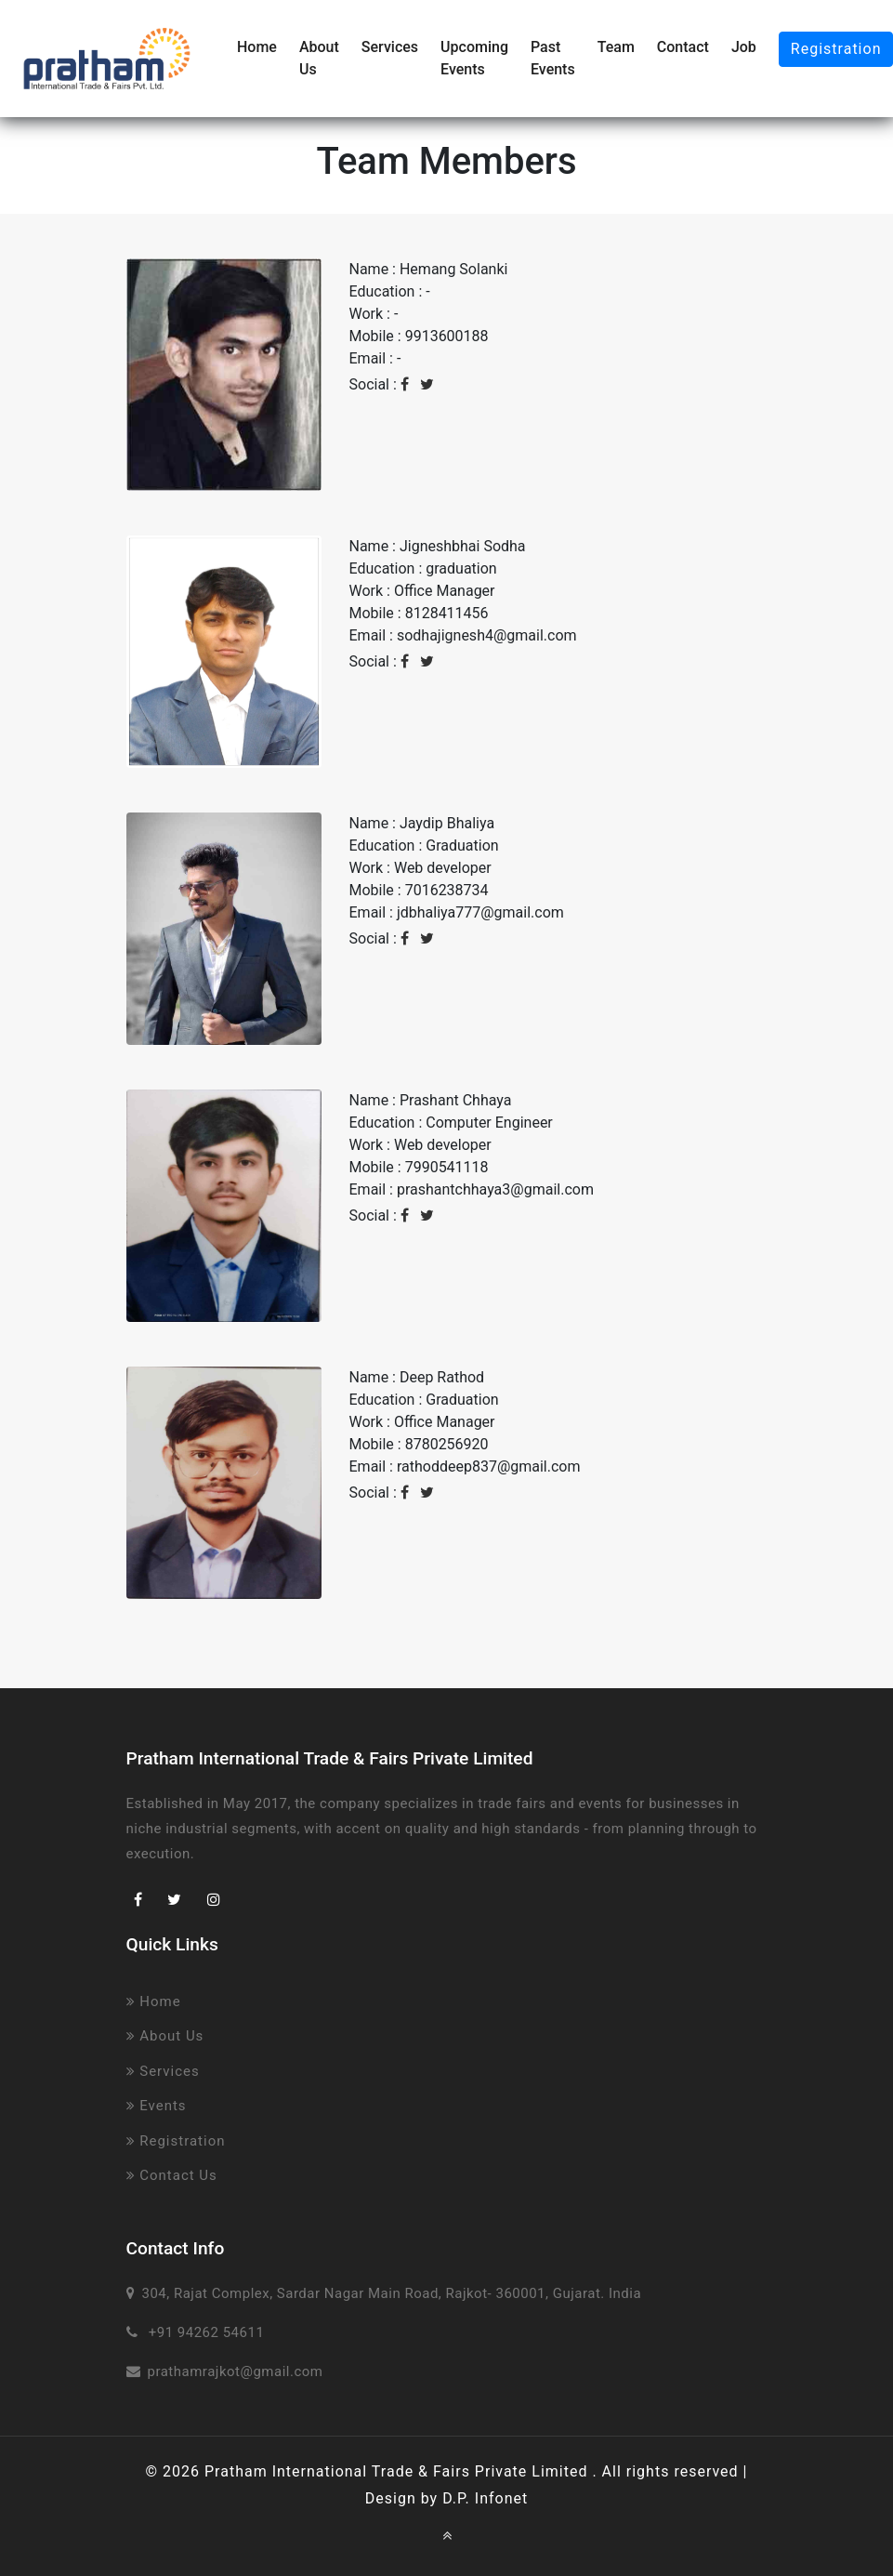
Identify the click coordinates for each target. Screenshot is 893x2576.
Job (743, 47)
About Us (319, 58)
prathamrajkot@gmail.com (235, 2371)
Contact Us (171, 2175)
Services (389, 47)
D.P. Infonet (485, 2498)
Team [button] (616, 47)
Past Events (553, 58)
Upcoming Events (474, 58)
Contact (683, 47)
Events (156, 2105)
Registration (176, 2141)
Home (257, 47)
